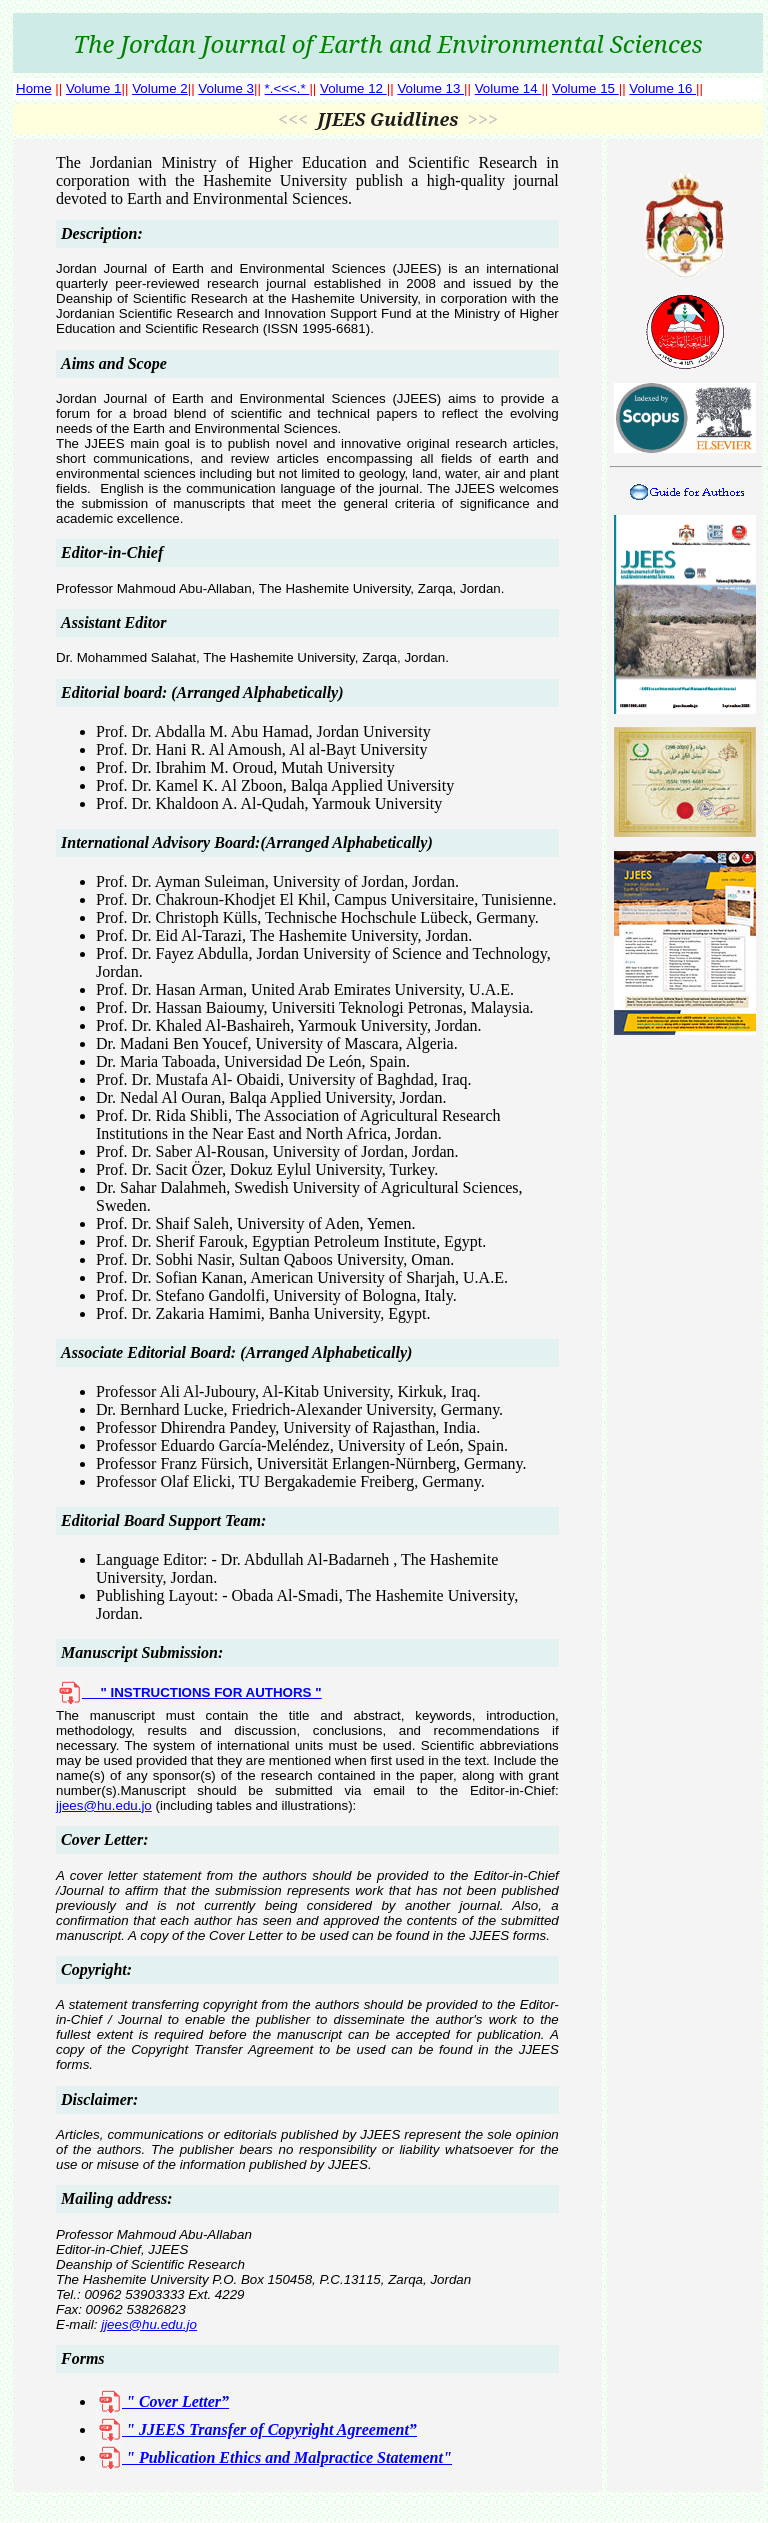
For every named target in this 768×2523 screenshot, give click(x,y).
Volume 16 (662, 88)
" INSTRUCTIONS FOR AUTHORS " (188, 1692)
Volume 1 (94, 88)
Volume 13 (430, 88)
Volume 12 (353, 88)
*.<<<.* (287, 88)
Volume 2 (160, 88)
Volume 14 (508, 88)
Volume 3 (226, 88)
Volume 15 (585, 88)
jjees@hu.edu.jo (104, 1805)
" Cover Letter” (162, 2401)
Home (34, 88)
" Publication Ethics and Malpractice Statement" (274, 2457)
